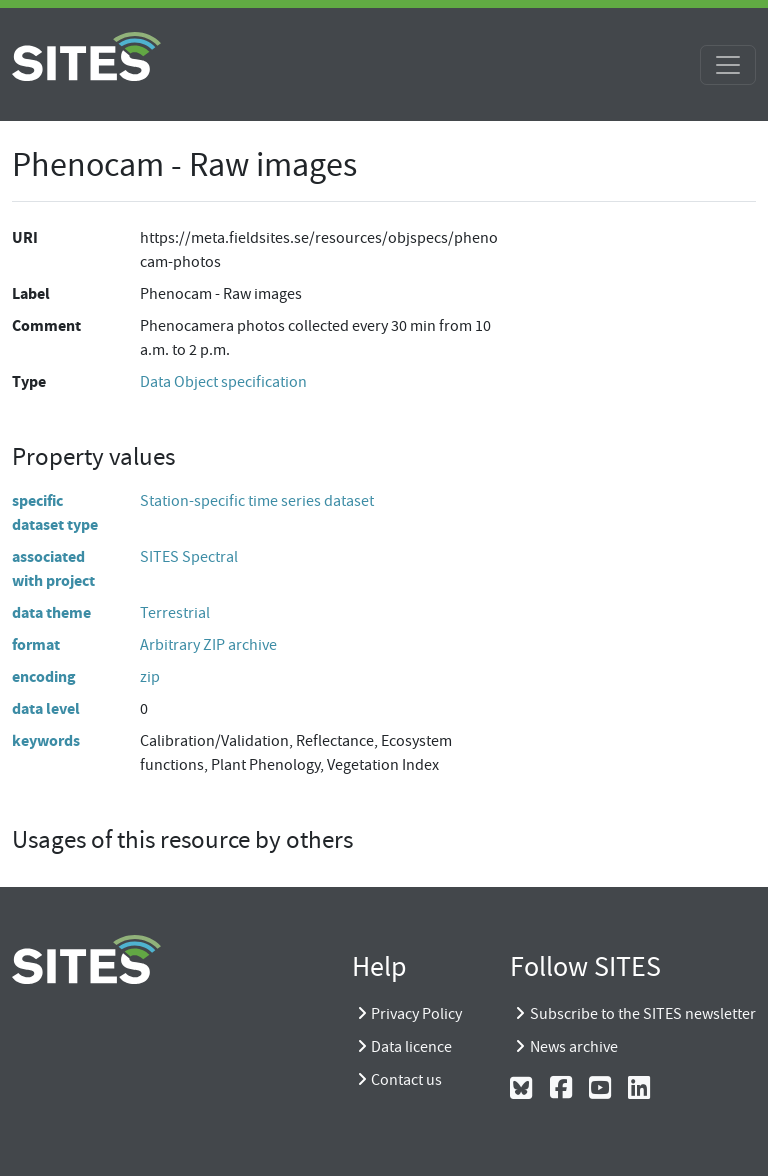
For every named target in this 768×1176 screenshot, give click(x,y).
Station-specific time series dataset (257, 501)
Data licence (411, 1047)
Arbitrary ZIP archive (208, 645)
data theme (51, 612)
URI (25, 237)
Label (31, 293)
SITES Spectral (189, 557)
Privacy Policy (416, 1014)
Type (29, 381)
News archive (574, 1047)
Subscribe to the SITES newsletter (643, 1014)
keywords (46, 740)
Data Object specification (223, 382)
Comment (46, 325)
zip (150, 677)
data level (46, 708)
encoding (44, 676)
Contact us (406, 1080)
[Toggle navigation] (728, 65)
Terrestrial (175, 613)
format (36, 644)
